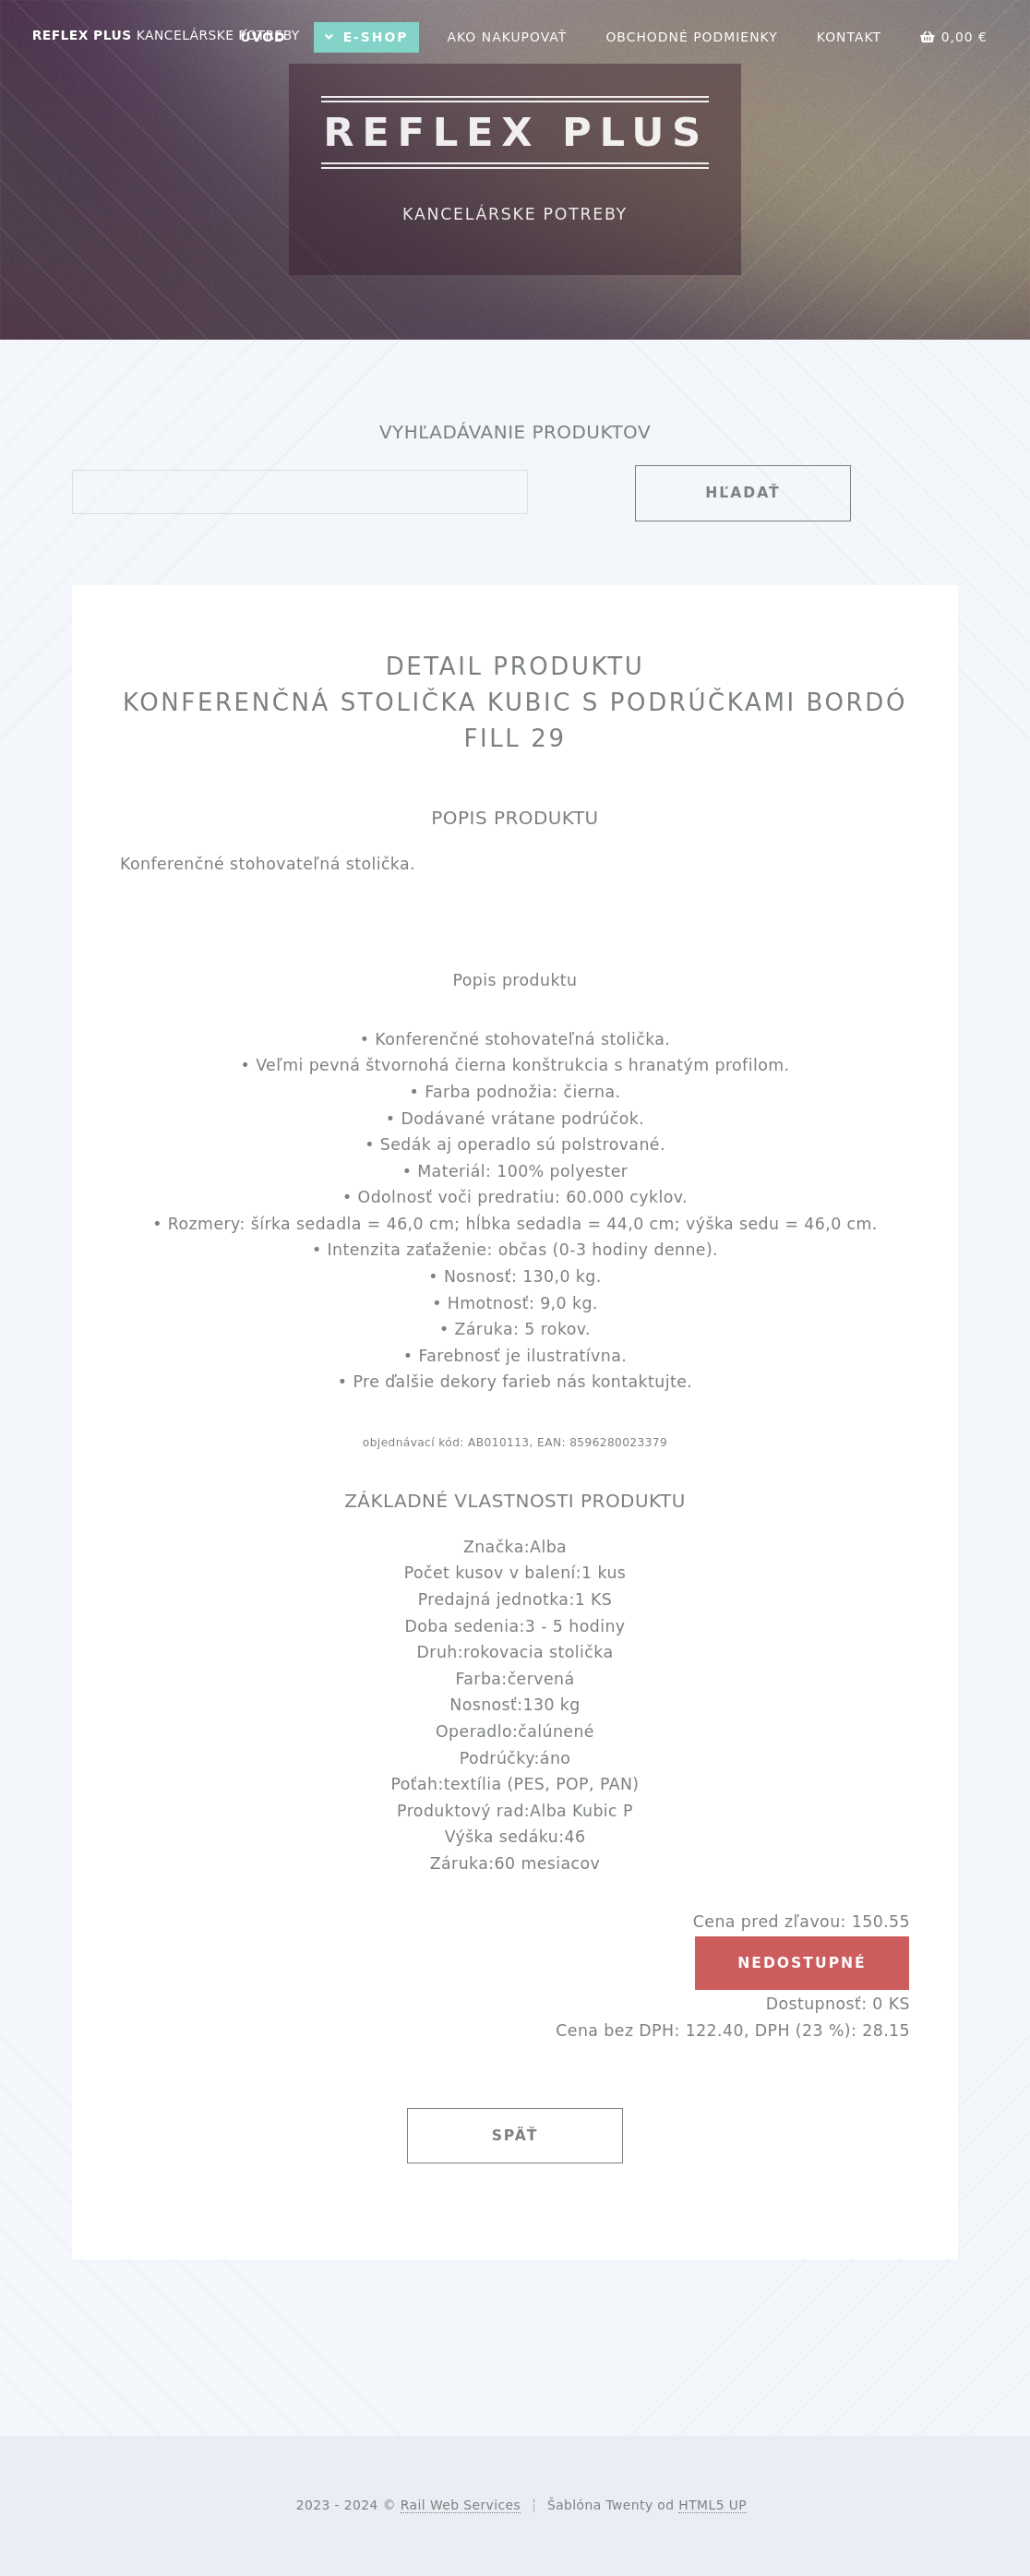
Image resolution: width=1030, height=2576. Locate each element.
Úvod (262, 37)
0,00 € (954, 37)
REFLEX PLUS (166, 35)
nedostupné (802, 1963)
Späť (515, 2135)
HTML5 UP (712, 2505)
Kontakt (849, 37)
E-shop (376, 37)
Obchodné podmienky (691, 37)
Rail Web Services (461, 2505)
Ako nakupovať (507, 37)
